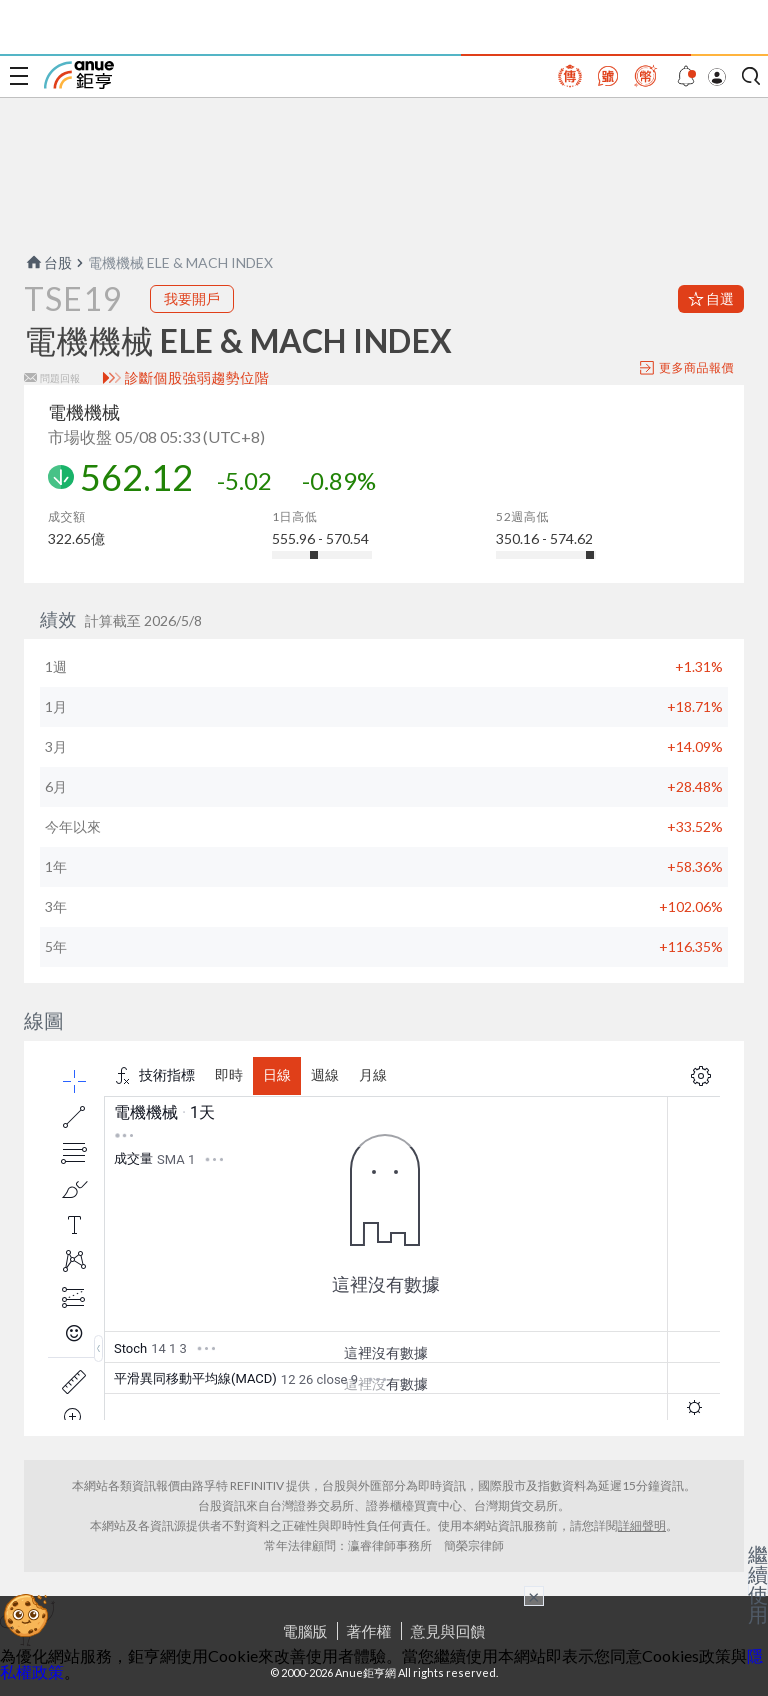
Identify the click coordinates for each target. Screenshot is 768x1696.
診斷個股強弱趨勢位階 (197, 378)
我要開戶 (192, 298)
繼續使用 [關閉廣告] (758, 1584)
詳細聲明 (642, 1525)
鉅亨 (79, 75)
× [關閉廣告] (534, 1596)
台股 (48, 262)
